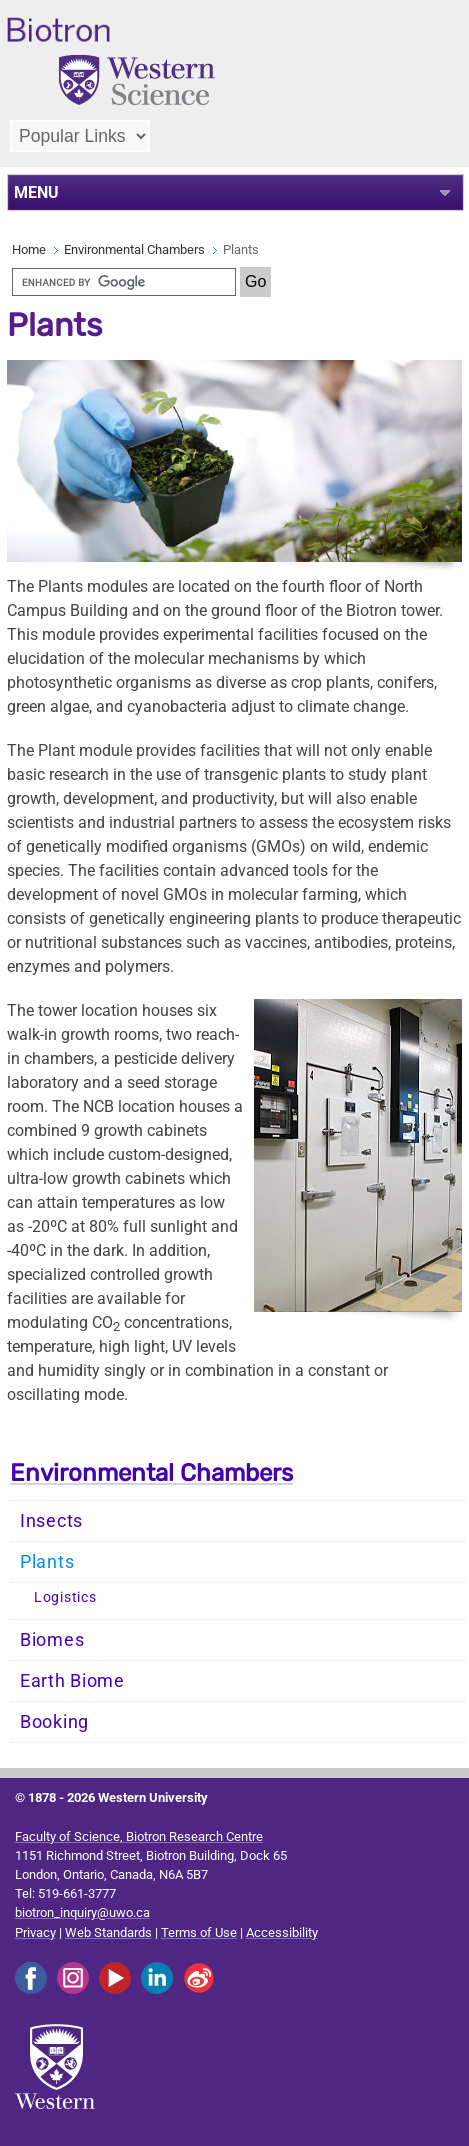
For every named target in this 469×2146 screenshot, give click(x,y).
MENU (36, 192)
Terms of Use (199, 1932)
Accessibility (282, 1932)
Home (29, 249)
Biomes (52, 1640)
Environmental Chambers (134, 249)
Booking (54, 1722)
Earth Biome (72, 1681)
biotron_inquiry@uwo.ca (82, 1912)
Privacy (35, 1932)
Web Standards (108, 1932)
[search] (124, 282)
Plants (47, 1562)
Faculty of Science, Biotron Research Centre (139, 1836)
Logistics (65, 1597)
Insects (51, 1521)
